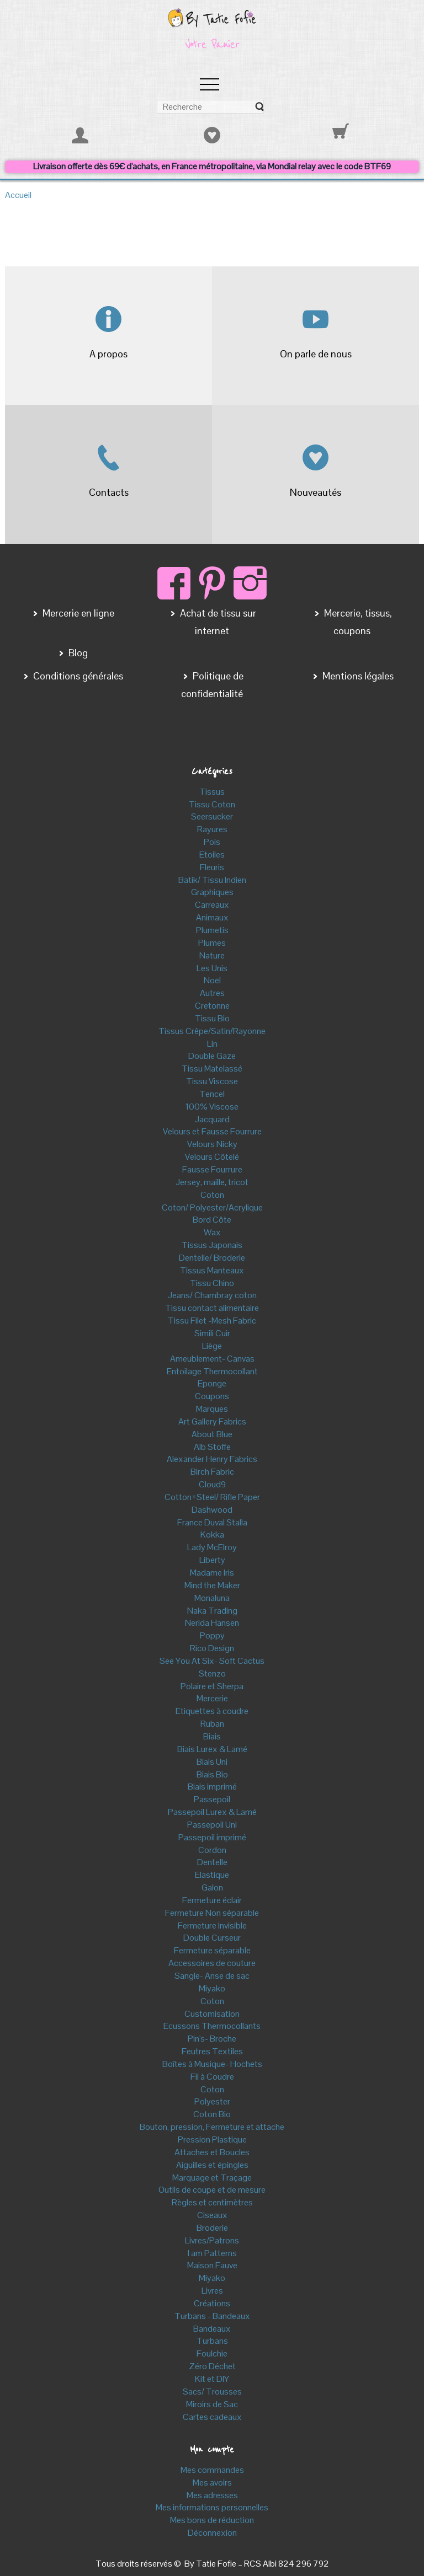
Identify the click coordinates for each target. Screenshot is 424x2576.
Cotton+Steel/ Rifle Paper (212, 1497)
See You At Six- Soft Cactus (212, 1661)
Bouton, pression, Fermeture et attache (212, 2127)
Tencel (212, 1094)
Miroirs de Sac (212, 2404)
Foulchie (212, 2353)
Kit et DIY (212, 2379)
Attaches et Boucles (212, 2152)
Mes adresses (212, 2495)
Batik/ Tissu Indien (212, 880)
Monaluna (212, 1598)
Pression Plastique (212, 2139)
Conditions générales (77, 676)
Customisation (212, 2014)
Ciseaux (212, 2215)
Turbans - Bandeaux (212, 2316)
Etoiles (212, 854)
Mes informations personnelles (212, 2507)
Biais (212, 1736)
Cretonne (212, 1005)
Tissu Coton (212, 804)
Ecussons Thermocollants (212, 2026)
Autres (212, 993)
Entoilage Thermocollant (212, 1371)
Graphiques (212, 892)
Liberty (212, 1560)
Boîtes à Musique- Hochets (212, 2064)
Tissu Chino (212, 1283)
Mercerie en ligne (77, 613)
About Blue (212, 1434)
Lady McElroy (212, 1547)
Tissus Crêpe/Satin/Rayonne (212, 1031)
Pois (212, 842)
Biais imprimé (212, 1786)
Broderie (212, 2228)
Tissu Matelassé (212, 1068)
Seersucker (212, 816)
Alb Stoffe (212, 1447)
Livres (212, 2290)
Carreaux (212, 905)
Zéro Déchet (212, 2366)
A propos (108, 353)
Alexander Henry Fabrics (212, 1459)
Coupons (212, 1396)
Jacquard (212, 1119)
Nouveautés (315, 492)
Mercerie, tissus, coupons (357, 622)
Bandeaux (212, 2328)
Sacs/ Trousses (212, 2391)
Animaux (212, 917)
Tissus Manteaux (212, 1270)
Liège (212, 1346)
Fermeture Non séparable (212, 1913)
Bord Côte (212, 1219)
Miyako (212, 1988)
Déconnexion (212, 2532)
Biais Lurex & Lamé (212, 1749)
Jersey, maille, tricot (212, 1182)
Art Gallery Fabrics (212, 1421)
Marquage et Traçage (212, 2177)
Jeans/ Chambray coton (212, 1295)
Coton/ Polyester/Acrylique (212, 1207)
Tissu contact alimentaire (212, 1308)
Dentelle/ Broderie (212, 1257)
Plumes (212, 943)
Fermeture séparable (212, 1950)
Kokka (212, 1534)
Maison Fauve (212, 2265)
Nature (212, 955)
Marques (212, 1409)
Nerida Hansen (212, 1623)
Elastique (212, 1875)
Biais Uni (212, 1762)
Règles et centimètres (212, 2202)
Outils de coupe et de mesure (212, 2189)
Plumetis (212, 930)
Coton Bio (212, 2114)
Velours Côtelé (212, 1157)
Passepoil (212, 1799)
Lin (212, 1043)
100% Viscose (212, 1106)
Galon (212, 1887)
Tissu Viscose (212, 1081)
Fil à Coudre (212, 2076)
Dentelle (212, 1862)
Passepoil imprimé (212, 1837)
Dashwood (212, 1509)
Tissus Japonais (212, 1245)
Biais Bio (212, 1774)
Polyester (212, 2101)
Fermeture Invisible (212, 1925)
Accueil (18, 195)
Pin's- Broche (212, 2038)
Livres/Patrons (212, 2240)
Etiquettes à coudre (212, 1711)
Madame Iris (212, 1572)
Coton (212, 1195)
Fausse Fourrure (212, 1169)
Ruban (212, 1723)
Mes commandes (212, 2470)
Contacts (109, 492)
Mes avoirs (212, 2482)
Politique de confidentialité (212, 685)
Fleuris (212, 867)
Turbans (212, 2341)
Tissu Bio (212, 1018)
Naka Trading (212, 1610)
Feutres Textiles (212, 2051)
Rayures (212, 829)
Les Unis (212, 968)
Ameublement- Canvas (212, 1358)
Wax (212, 1232)
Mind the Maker (212, 1585)
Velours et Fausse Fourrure (212, 1131)
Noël (212, 980)
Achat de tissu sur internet (217, 622)
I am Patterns (212, 2253)
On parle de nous (316, 353)
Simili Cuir (212, 1333)
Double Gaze (212, 1056)
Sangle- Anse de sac (212, 1975)
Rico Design (212, 1648)
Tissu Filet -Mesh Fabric (212, 1320)
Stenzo (212, 1673)
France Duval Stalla (212, 1522)
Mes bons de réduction (212, 2520)
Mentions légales (357, 676)
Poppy (212, 1635)
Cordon (212, 1850)
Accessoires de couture (212, 1963)
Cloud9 (212, 1484)
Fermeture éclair (212, 1900)
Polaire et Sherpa (212, 1686)
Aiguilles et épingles (212, 2165)
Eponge (212, 1383)
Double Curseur (212, 1937)
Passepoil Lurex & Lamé (212, 1812)
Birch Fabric (212, 1471)
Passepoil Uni (212, 1824)
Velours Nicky (212, 1144)
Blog (77, 652)
